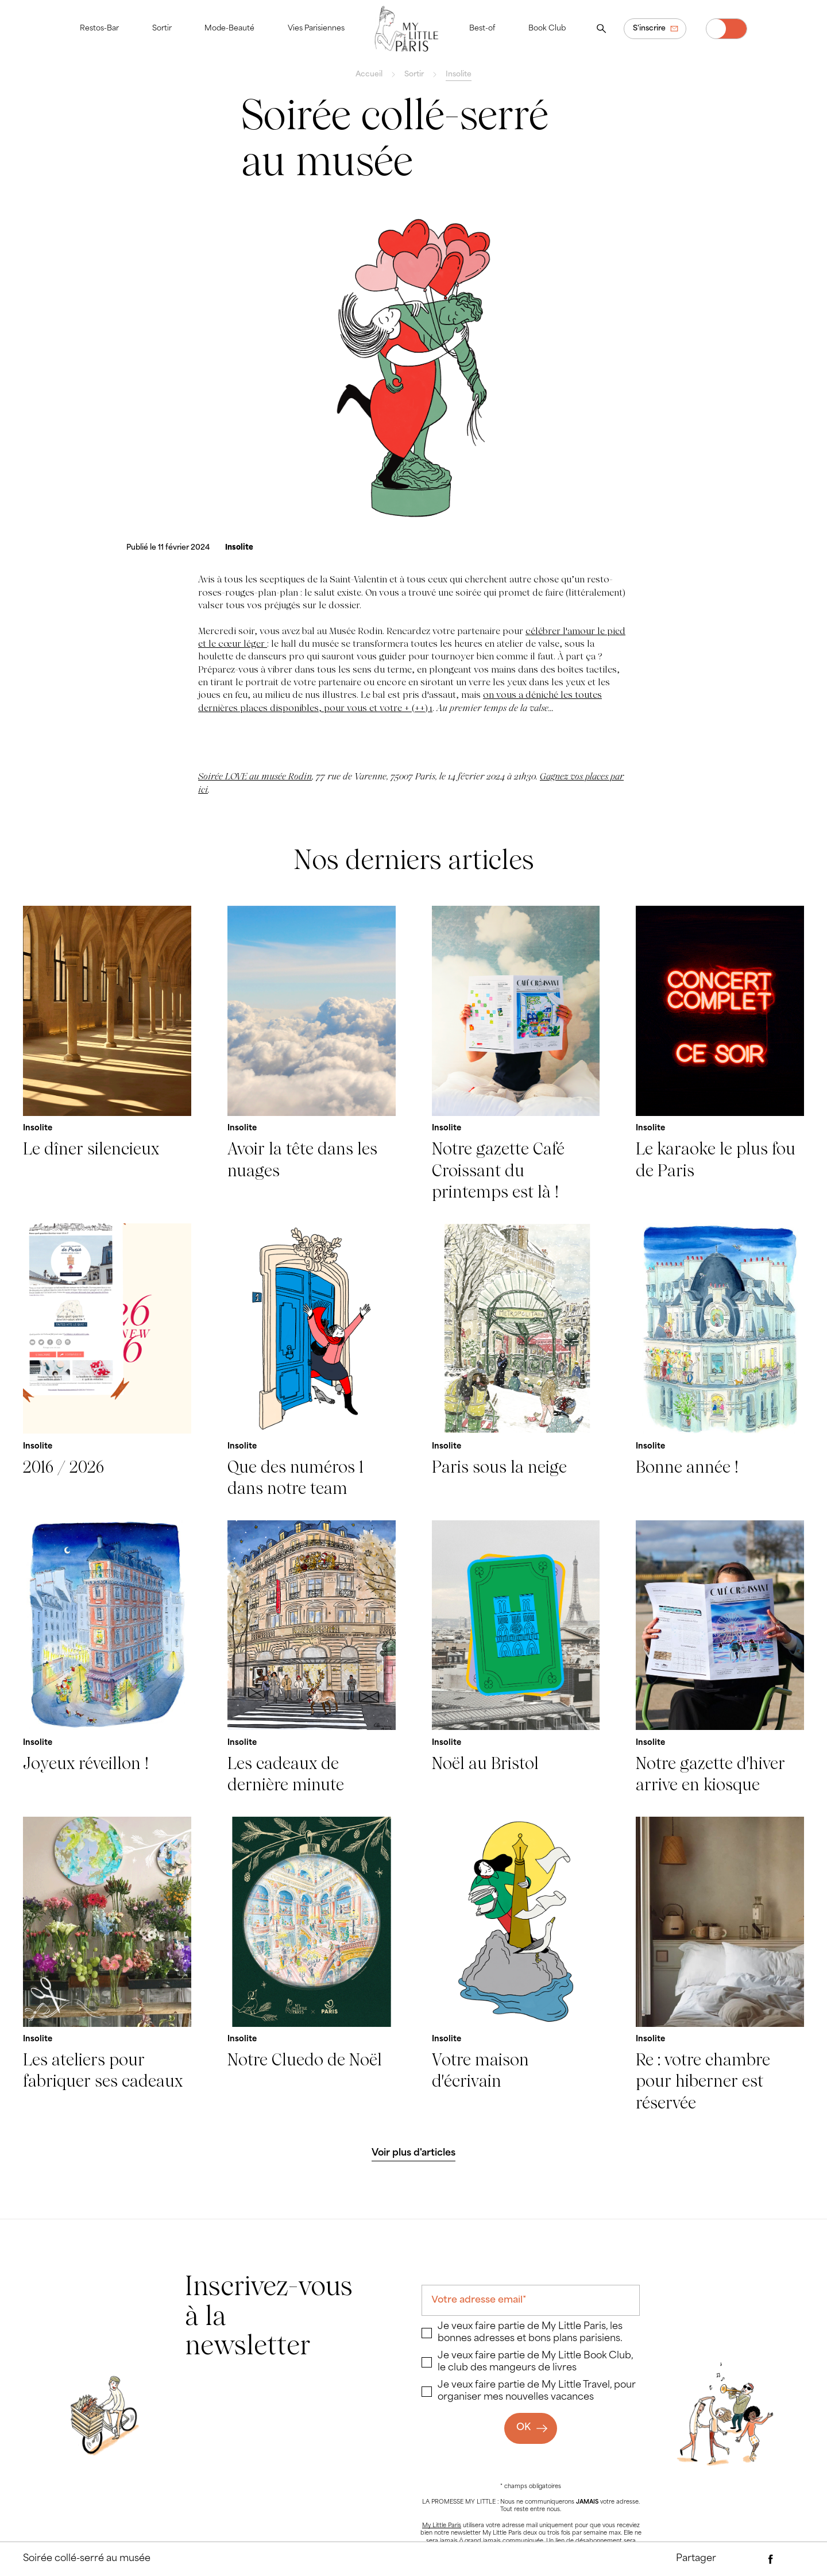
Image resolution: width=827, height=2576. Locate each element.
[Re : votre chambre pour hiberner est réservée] (720, 1965)
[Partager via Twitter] (793, 2559)
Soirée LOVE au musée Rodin (255, 776)
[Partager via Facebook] (770, 2559)
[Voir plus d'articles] (414, 2153)
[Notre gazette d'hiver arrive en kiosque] (720, 1658)
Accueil (368, 74)
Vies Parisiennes (316, 28)
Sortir (162, 28)
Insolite (459, 74)
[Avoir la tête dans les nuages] (311, 1054)
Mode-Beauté (229, 28)
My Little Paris (441, 2525)
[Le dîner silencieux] (107, 1054)
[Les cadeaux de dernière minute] (311, 1658)
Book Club (547, 28)
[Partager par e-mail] (748, 2559)
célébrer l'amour (561, 630)
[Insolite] (239, 548)
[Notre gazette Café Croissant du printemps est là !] (516, 1054)
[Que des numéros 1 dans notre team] (311, 1361)
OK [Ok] (523, 2427)
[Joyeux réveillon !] (107, 1658)
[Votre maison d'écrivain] (516, 1965)
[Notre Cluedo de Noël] (311, 1965)
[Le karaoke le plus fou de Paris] (720, 1054)
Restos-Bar (99, 28)
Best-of (482, 28)
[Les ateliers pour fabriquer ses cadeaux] (107, 1965)
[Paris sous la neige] (516, 1361)
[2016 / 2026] (107, 1361)
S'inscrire (649, 28)
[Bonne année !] (720, 1361)
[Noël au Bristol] (516, 1658)
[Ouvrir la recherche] (601, 28)
